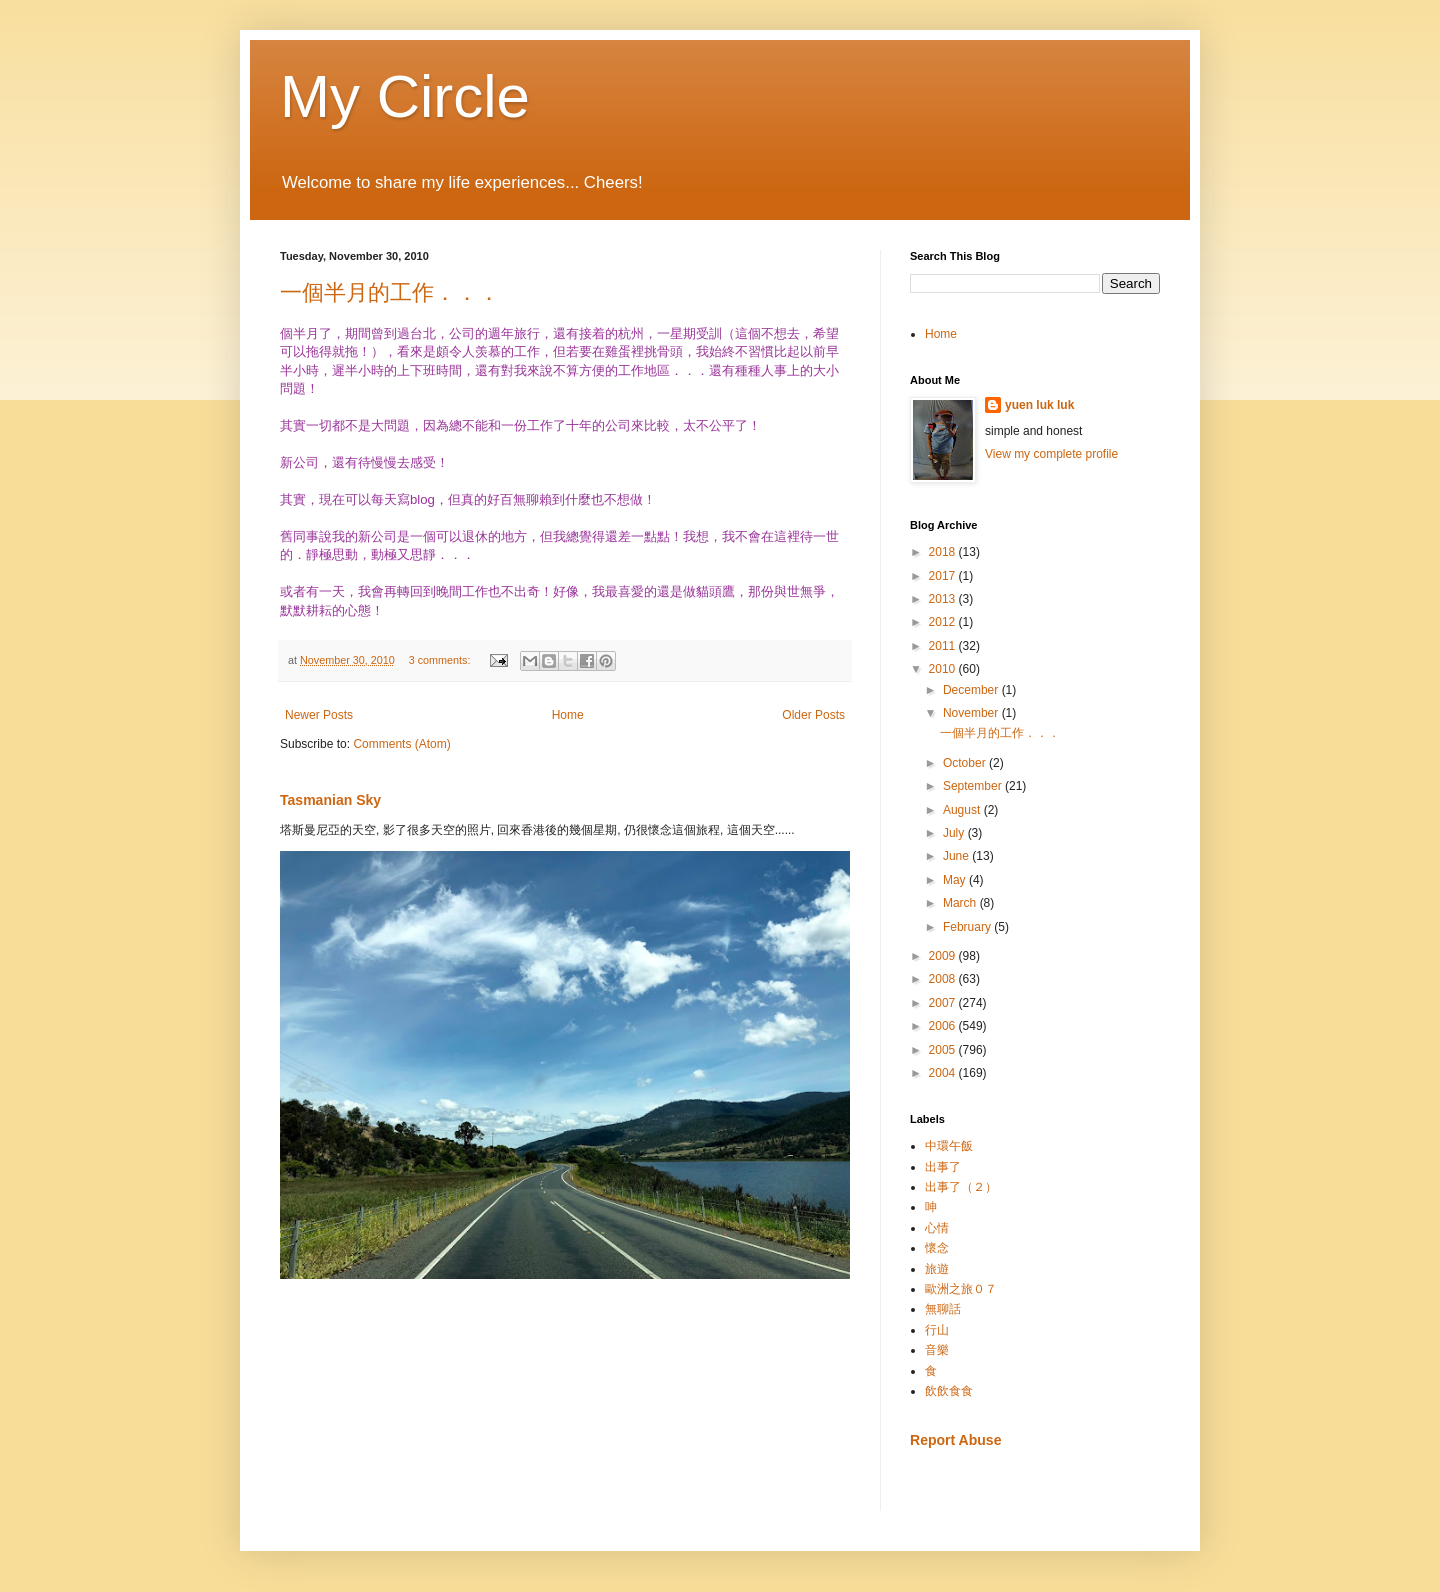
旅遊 (937, 1269)
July (955, 833)
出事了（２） (961, 1187)
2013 (944, 599)
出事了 (943, 1167)
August (963, 810)
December (972, 690)
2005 (944, 1050)
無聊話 (943, 1309)
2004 (944, 1073)
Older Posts (813, 715)
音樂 (937, 1350)
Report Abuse (955, 1440)
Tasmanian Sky (330, 800)
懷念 (937, 1248)
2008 (944, 979)
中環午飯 (949, 1146)
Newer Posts (319, 715)
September (974, 786)
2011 (944, 646)
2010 (944, 669)
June (957, 856)
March (961, 903)
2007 (944, 1003)
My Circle (405, 96)
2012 (944, 622)
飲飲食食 (949, 1391)
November (972, 713)
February (968, 927)
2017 (944, 576)
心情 (937, 1228)
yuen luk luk (1039, 405)
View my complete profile (1051, 454)
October (966, 763)
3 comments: (441, 660)
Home (568, 715)
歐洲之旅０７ (961, 1289)
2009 (944, 956)
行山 (937, 1330)
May (956, 880)
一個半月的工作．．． (390, 292)
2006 (944, 1026)
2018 (944, 552)
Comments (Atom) (401, 744)
